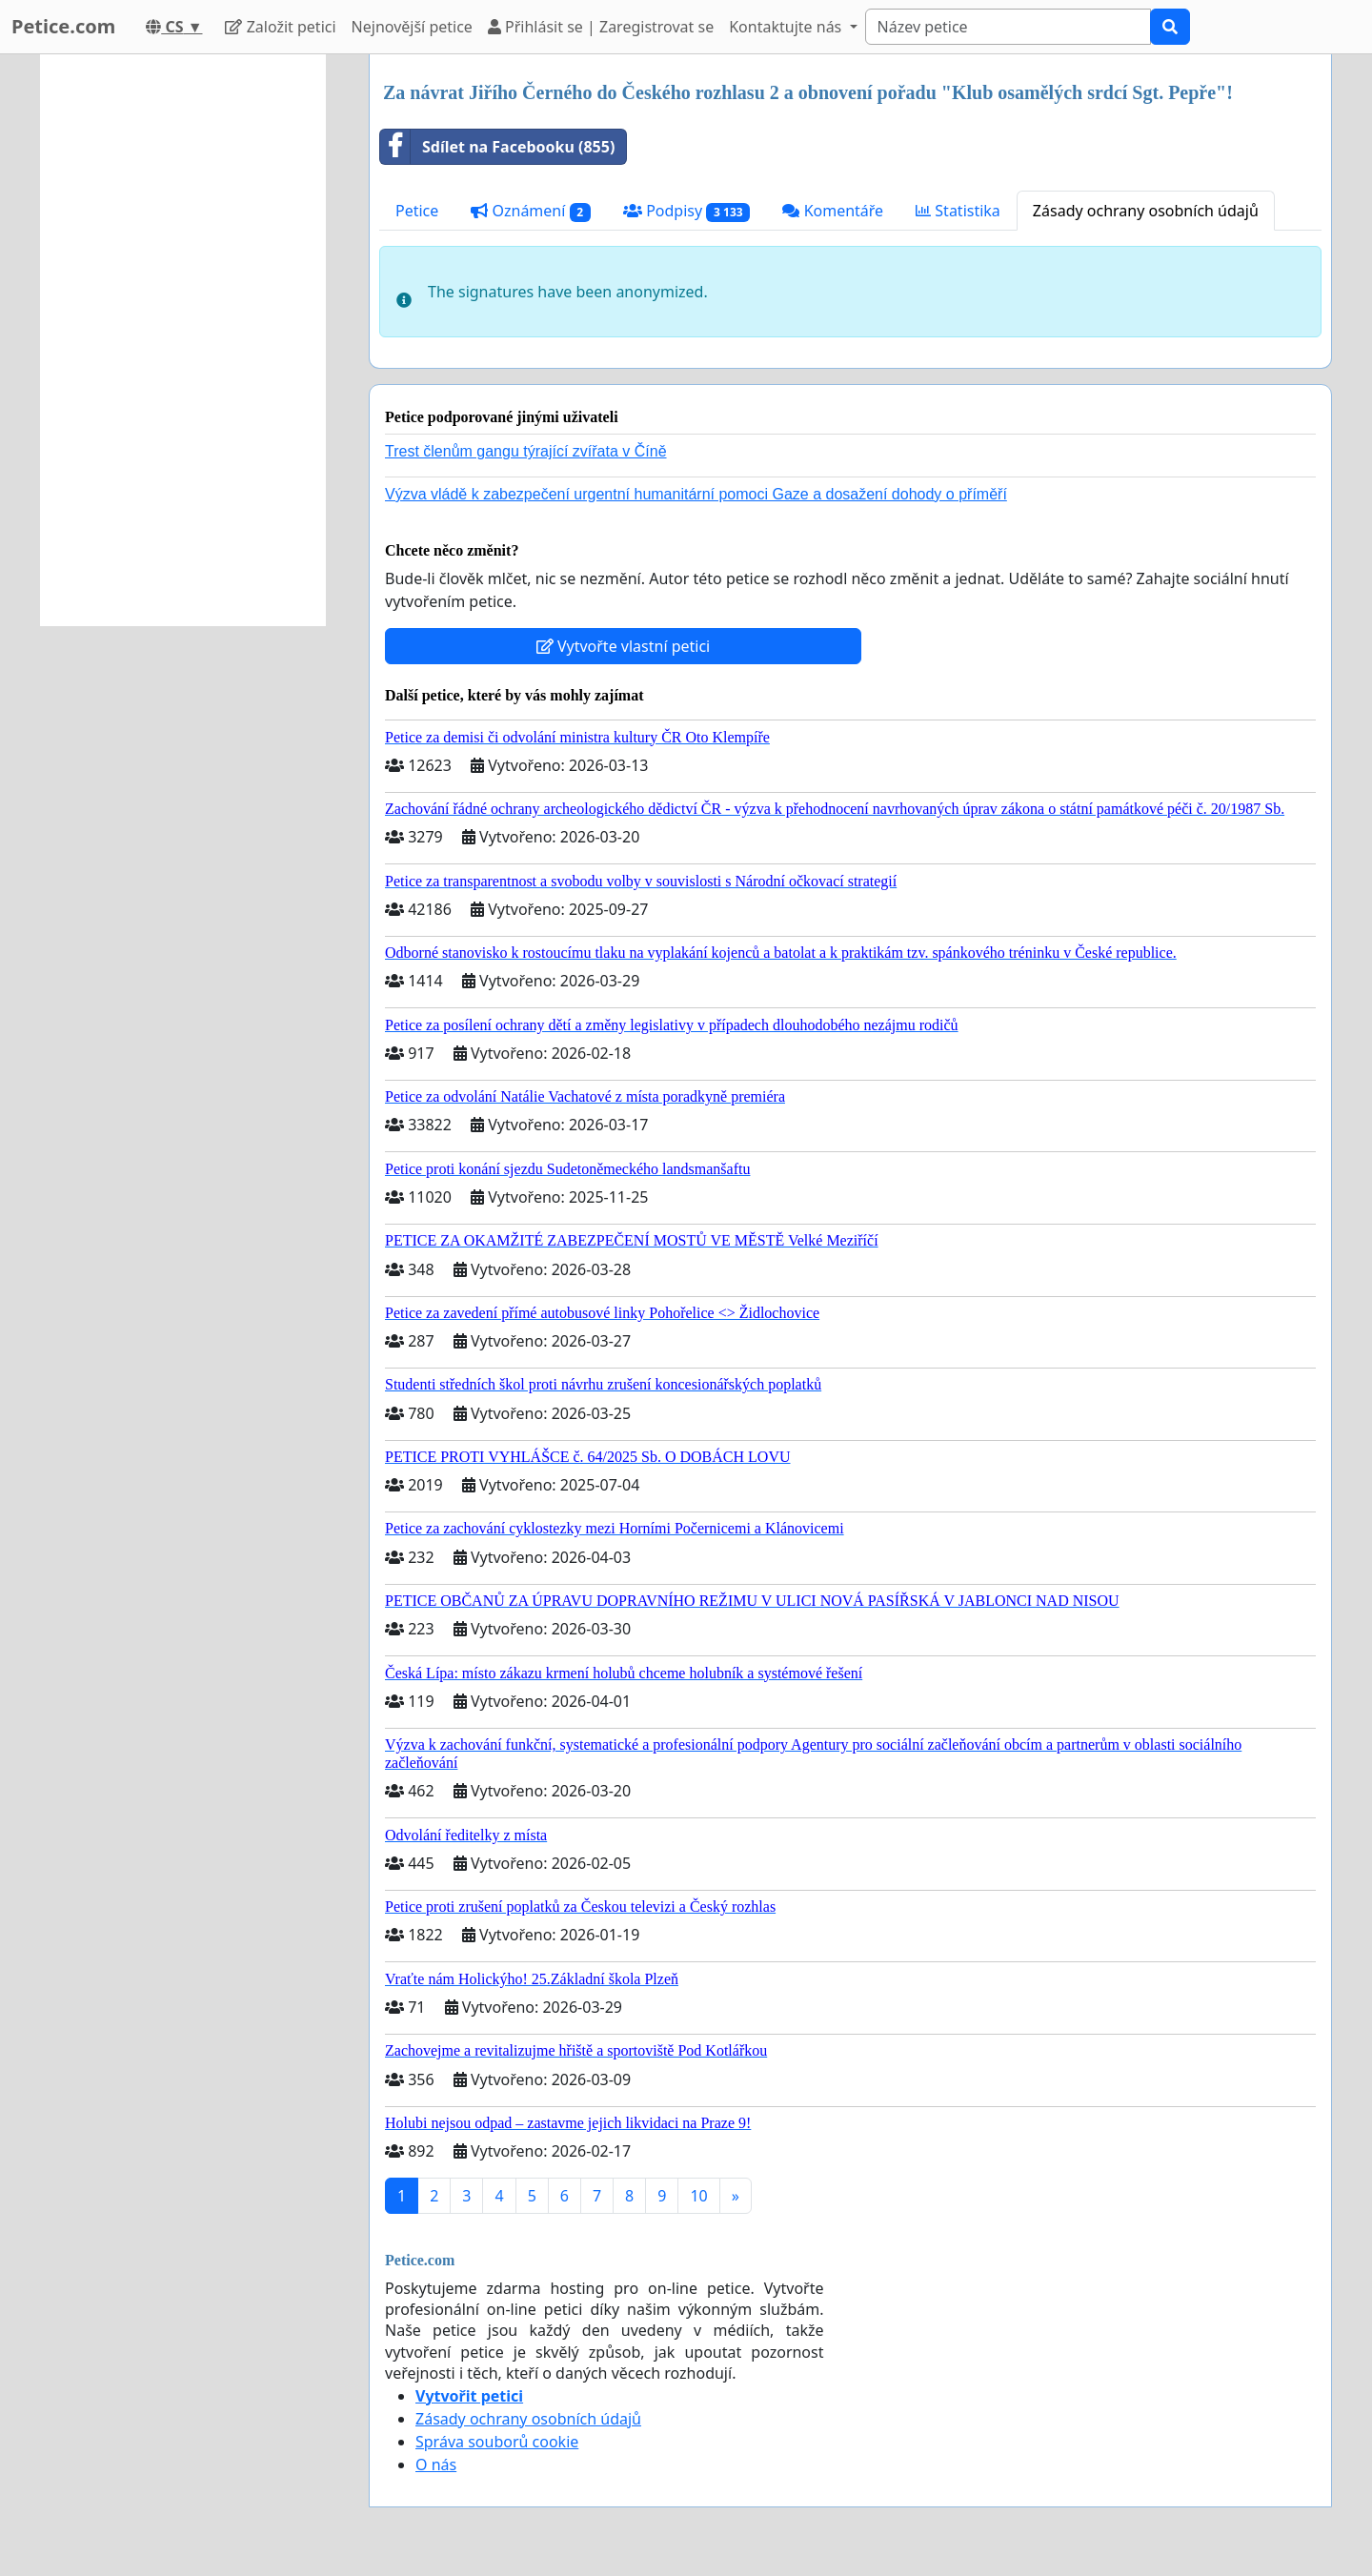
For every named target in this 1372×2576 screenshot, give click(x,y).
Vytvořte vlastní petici (623, 646)
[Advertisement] (183, 340)
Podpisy (686, 211)
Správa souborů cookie (496, 2441)
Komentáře (832, 210)
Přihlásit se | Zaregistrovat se (601, 26)
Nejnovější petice (412, 26)
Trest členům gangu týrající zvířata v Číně (526, 451)
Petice (416, 210)
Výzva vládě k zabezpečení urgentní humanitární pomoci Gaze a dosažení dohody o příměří (696, 494)
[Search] (1008, 27)
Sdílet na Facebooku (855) (497, 147)
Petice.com (63, 26)
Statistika (958, 210)
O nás (435, 2464)
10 (698, 2195)
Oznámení (531, 211)
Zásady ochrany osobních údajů (1146, 210)
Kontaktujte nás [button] (787, 26)
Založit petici (280, 26)
